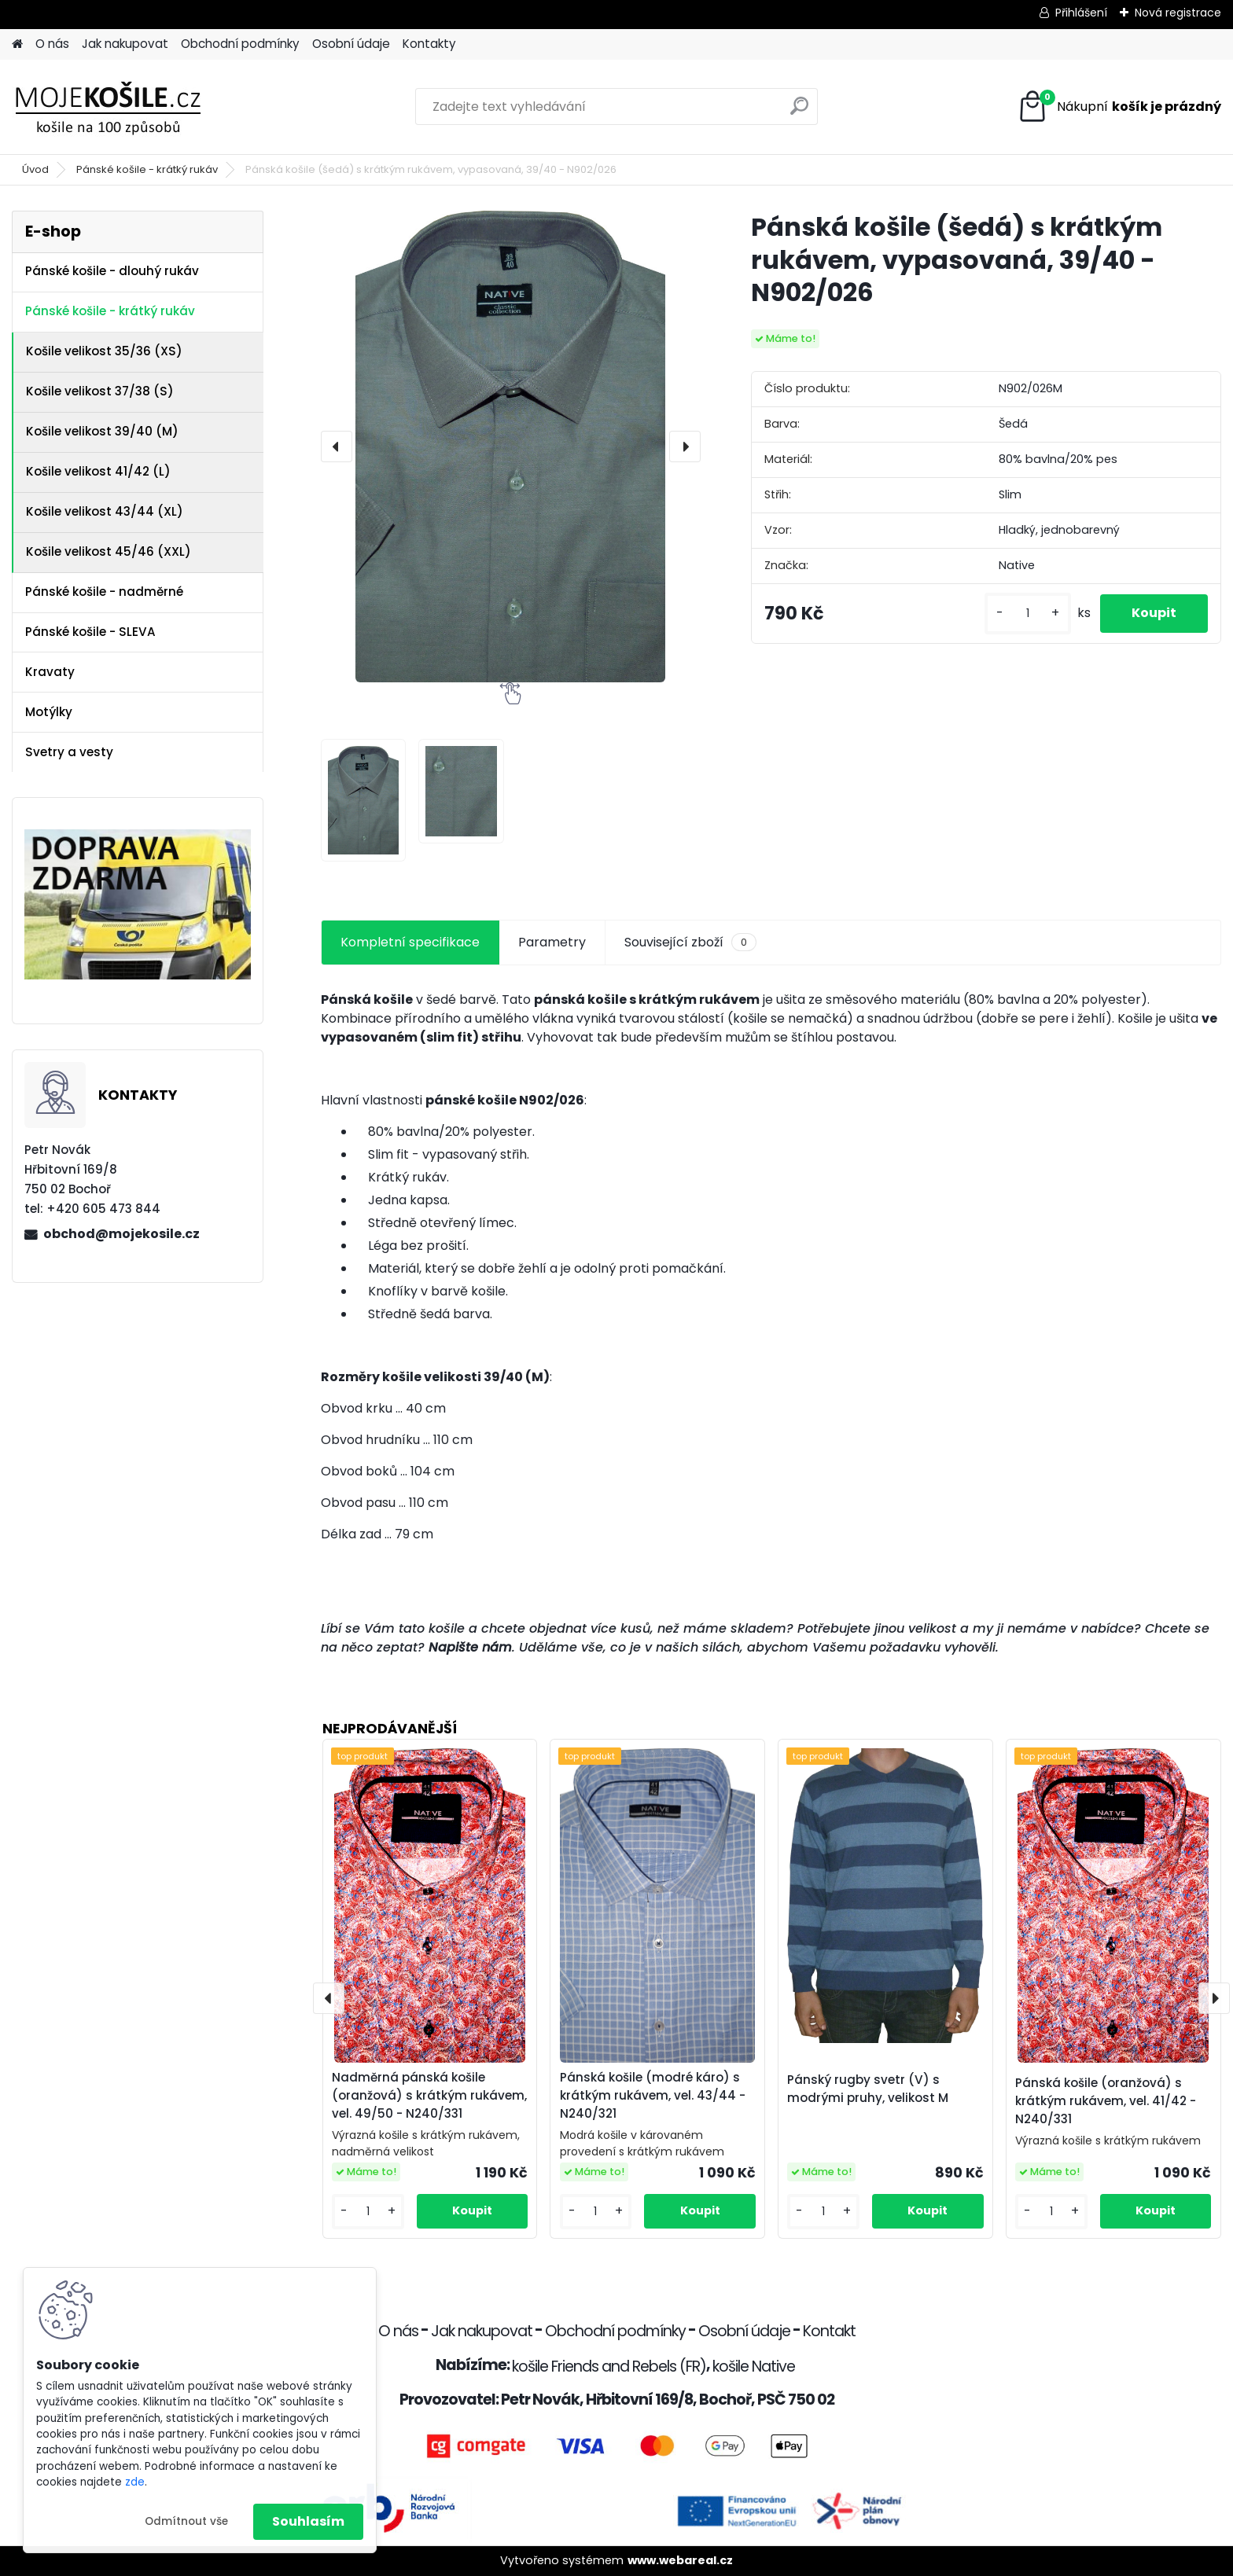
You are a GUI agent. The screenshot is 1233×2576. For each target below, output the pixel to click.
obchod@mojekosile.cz (121, 1234)
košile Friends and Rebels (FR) (609, 2366)
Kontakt (829, 2331)
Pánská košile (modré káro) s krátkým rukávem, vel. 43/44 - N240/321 (652, 2095)
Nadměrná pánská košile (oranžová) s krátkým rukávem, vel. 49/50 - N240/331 (429, 2095)
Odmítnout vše (186, 2521)
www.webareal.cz (680, 2560)
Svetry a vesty (69, 752)
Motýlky (48, 712)
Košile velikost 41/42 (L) (98, 471)
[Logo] (120, 107)
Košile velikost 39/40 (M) (102, 431)
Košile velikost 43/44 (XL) (104, 511)
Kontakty (429, 43)
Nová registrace (1178, 12)
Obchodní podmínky (240, 43)
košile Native (753, 2366)
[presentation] (336, 446)
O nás (52, 43)
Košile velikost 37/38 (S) (100, 391)
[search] (799, 112)
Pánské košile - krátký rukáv (147, 169)
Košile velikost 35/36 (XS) (104, 351)
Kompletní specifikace (410, 942)
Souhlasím (308, 2521)
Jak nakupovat (125, 43)
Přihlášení (1081, 12)
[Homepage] (17, 44)
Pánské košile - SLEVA (90, 631)
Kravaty (50, 671)
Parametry (552, 942)
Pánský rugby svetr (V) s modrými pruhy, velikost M (867, 2088)
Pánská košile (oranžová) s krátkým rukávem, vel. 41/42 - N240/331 (1105, 2100)
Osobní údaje (351, 43)
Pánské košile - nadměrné (104, 591)
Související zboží (690, 942)
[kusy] (1028, 613)
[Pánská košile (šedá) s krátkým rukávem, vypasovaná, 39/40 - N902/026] (511, 446)
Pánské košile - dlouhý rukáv (112, 271)
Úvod (35, 169)
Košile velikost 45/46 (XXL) (108, 551)
